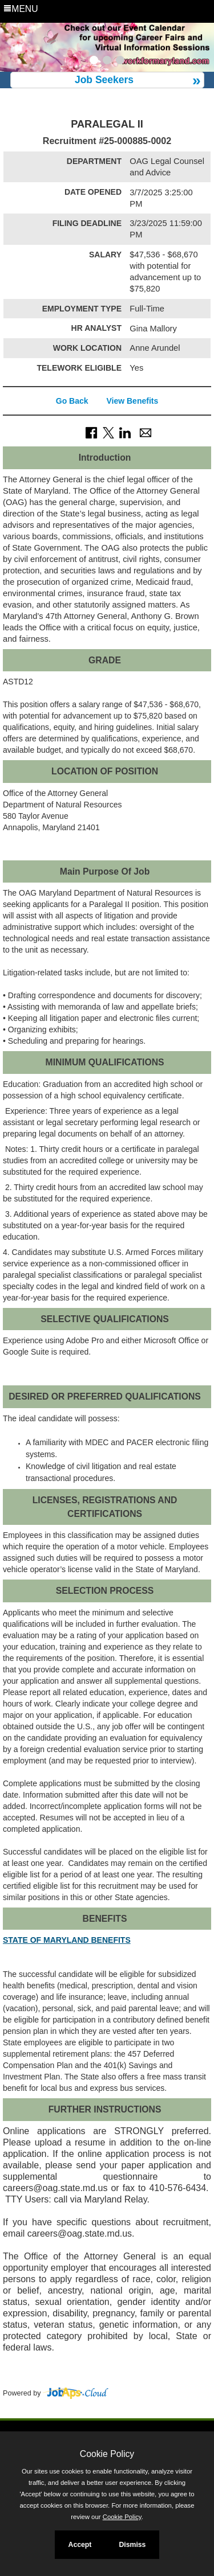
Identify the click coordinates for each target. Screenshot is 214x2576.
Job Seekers (104, 79)
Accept (80, 2545)
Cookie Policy (107, 2454)
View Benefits (132, 400)
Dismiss (132, 2545)
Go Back (72, 400)
